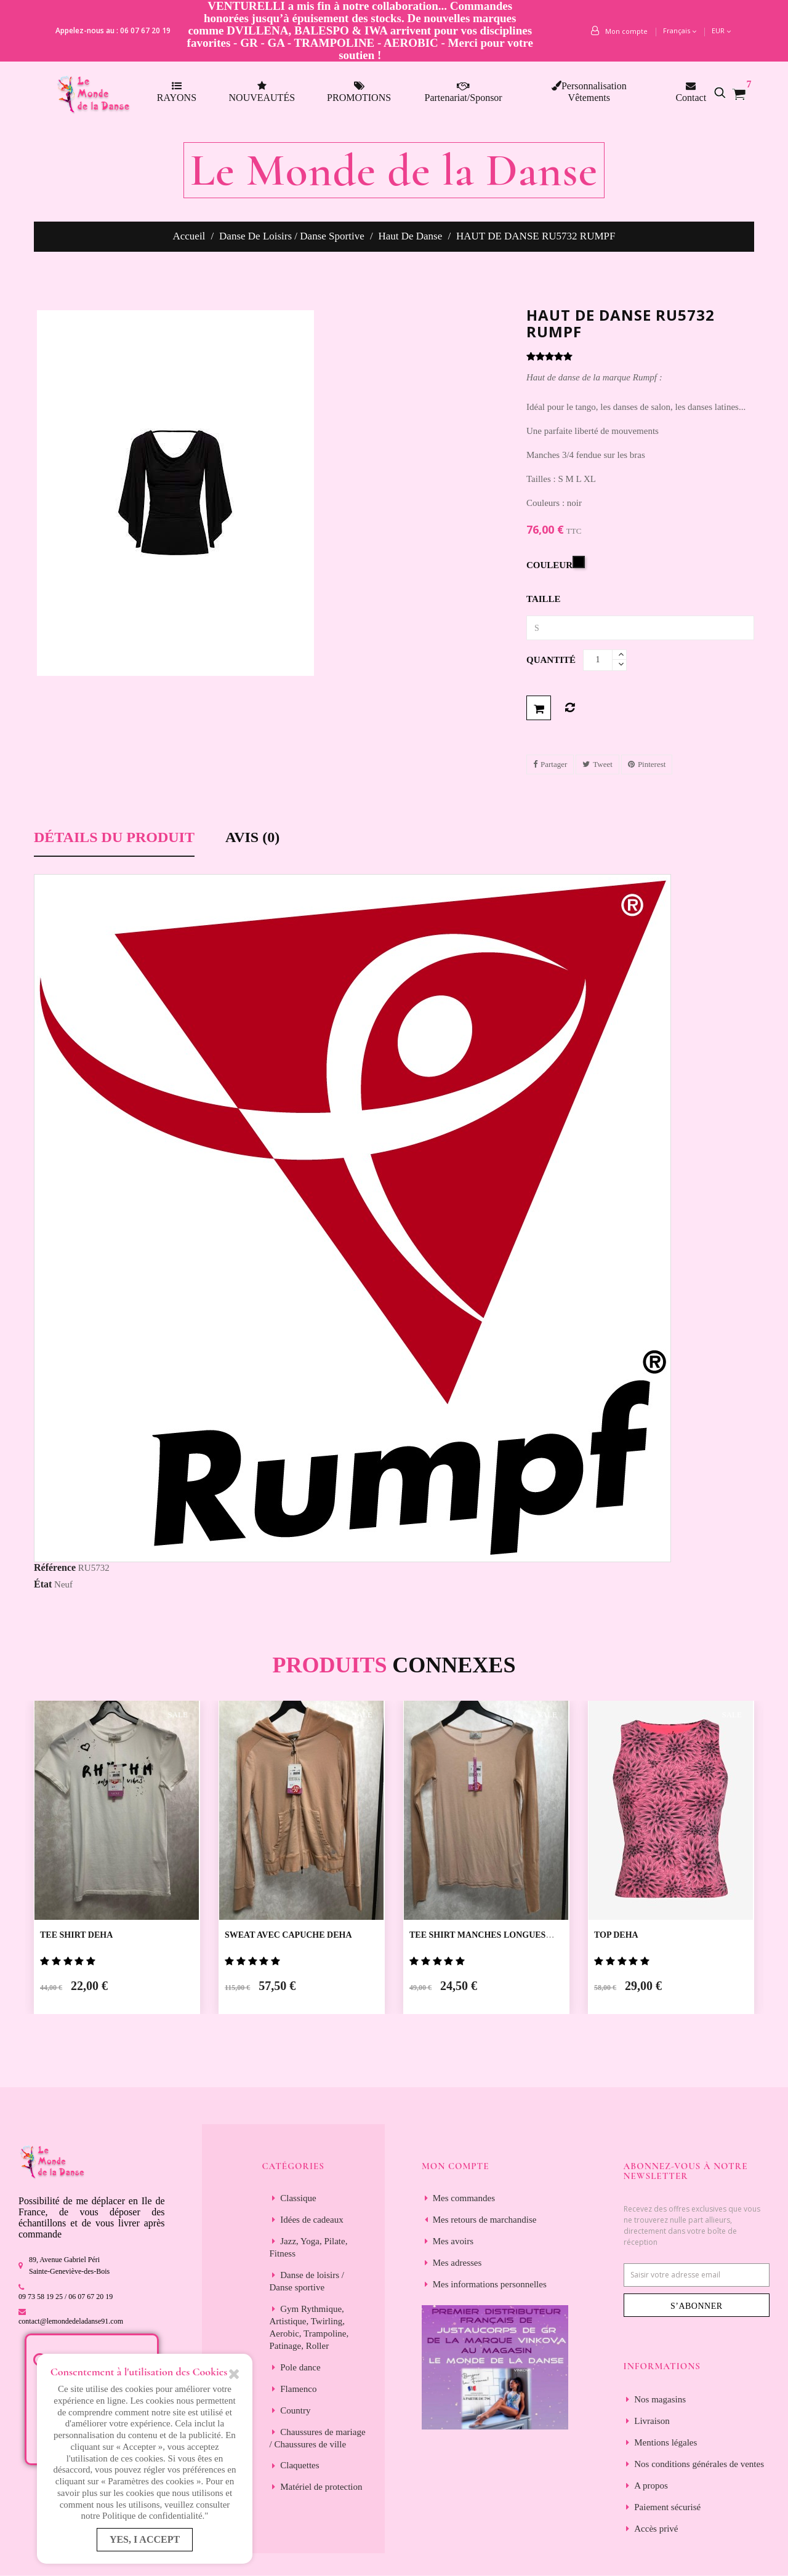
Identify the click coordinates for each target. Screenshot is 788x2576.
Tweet (603, 764)
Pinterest (652, 764)
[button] (726, 92)
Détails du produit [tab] (114, 837)
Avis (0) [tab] (252, 837)
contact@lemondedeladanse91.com (70, 2321)
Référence (55, 1567)
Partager (554, 764)
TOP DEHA (616, 1935)
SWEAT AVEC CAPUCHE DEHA (288, 1935)
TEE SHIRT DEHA (76, 1935)
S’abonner (696, 2306)
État (43, 1584)
